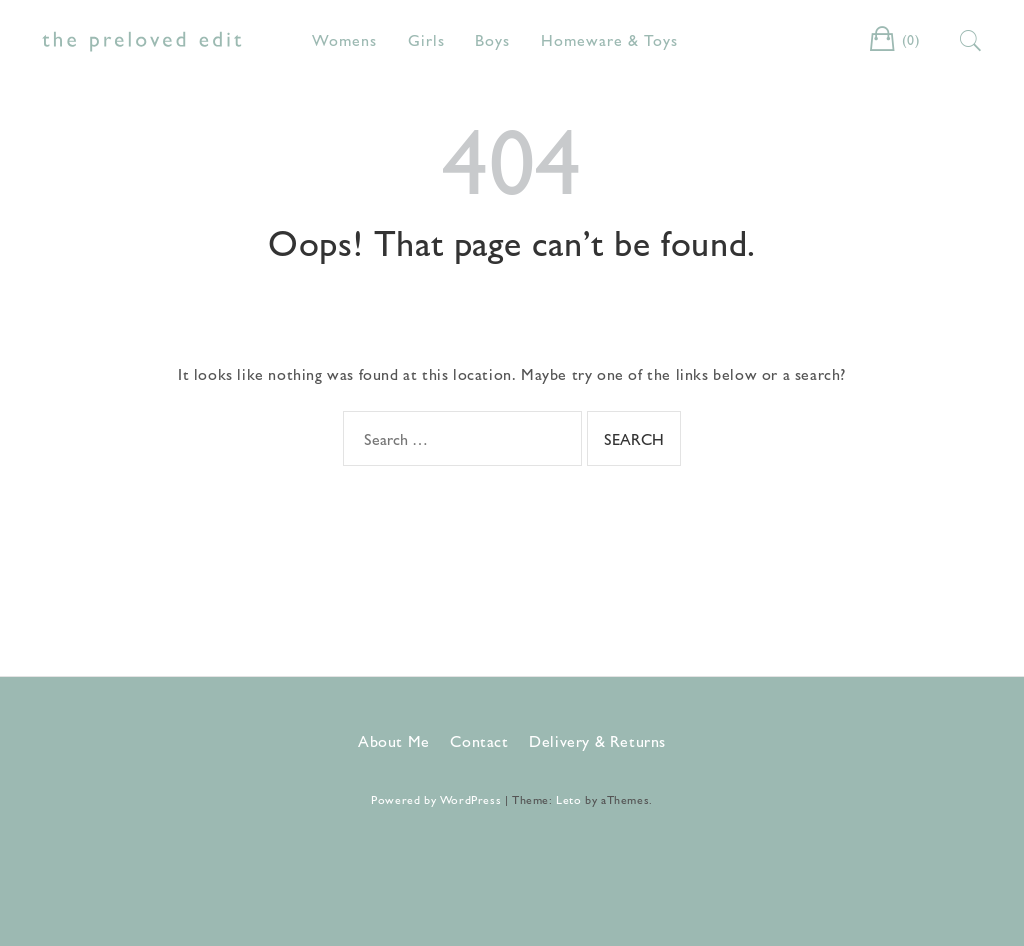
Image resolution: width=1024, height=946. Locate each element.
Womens (344, 39)
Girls (426, 39)
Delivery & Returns (597, 740)
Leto (568, 799)
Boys (492, 39)
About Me (394, 740)
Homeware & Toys (609, 39)
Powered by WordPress (436, 799)
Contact (479, 740)
